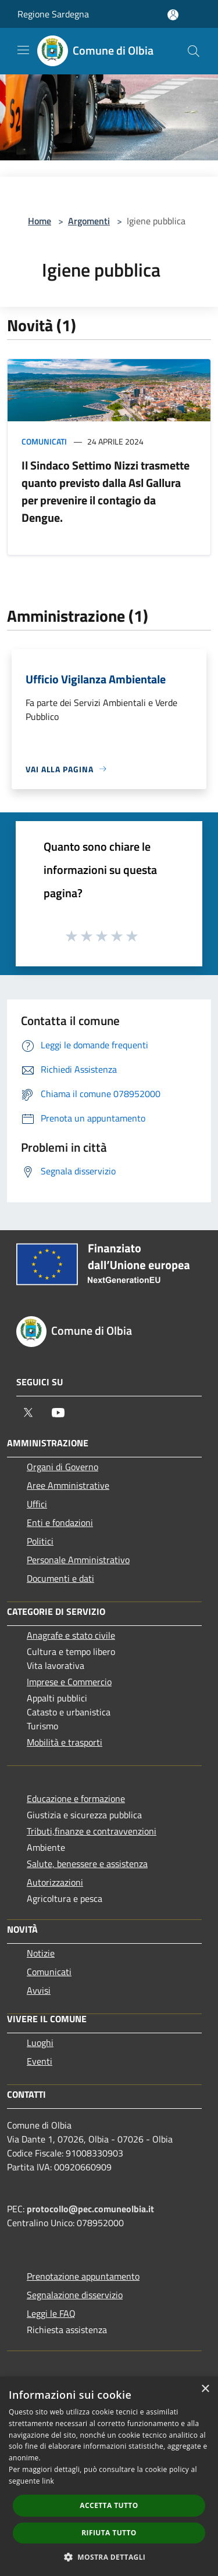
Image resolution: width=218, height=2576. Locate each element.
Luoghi (40, 2043)
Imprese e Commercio (69, 1682)
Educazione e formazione (76, 1798)
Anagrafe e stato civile (71, 1635)
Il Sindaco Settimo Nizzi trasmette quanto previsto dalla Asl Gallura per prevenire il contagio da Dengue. (106, 491)
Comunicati (44, 441)
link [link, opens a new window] (48, 2481)
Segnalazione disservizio (75, 2295)
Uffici (37, 1504)
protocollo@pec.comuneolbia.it (90, 2209)
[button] (109, 2557)
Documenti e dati (60, 1578)
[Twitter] (28, 1412)
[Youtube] (58, 1412)
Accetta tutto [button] (109, 2505)
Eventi (39, 2061)
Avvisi (39, 1990)
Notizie (41, 1953)
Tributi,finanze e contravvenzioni (91, 1831)
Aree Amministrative (68, 1485)
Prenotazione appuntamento (83, 2276)
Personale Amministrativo (78, 1560)
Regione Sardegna (53, 14)
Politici (40, 1541)
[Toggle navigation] (23, 50)
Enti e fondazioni (60, 1522)
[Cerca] (194, 51)
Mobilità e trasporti (64, 1742)
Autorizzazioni (55, 1882)
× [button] (205, 2389)
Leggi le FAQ (51, 2313)
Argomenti (89, 221)
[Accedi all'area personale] (173, 14)
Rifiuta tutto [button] (109, 2533)
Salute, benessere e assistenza (87, 1864)
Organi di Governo (62, 1467)
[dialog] (109, 2476)
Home (39, 221)
